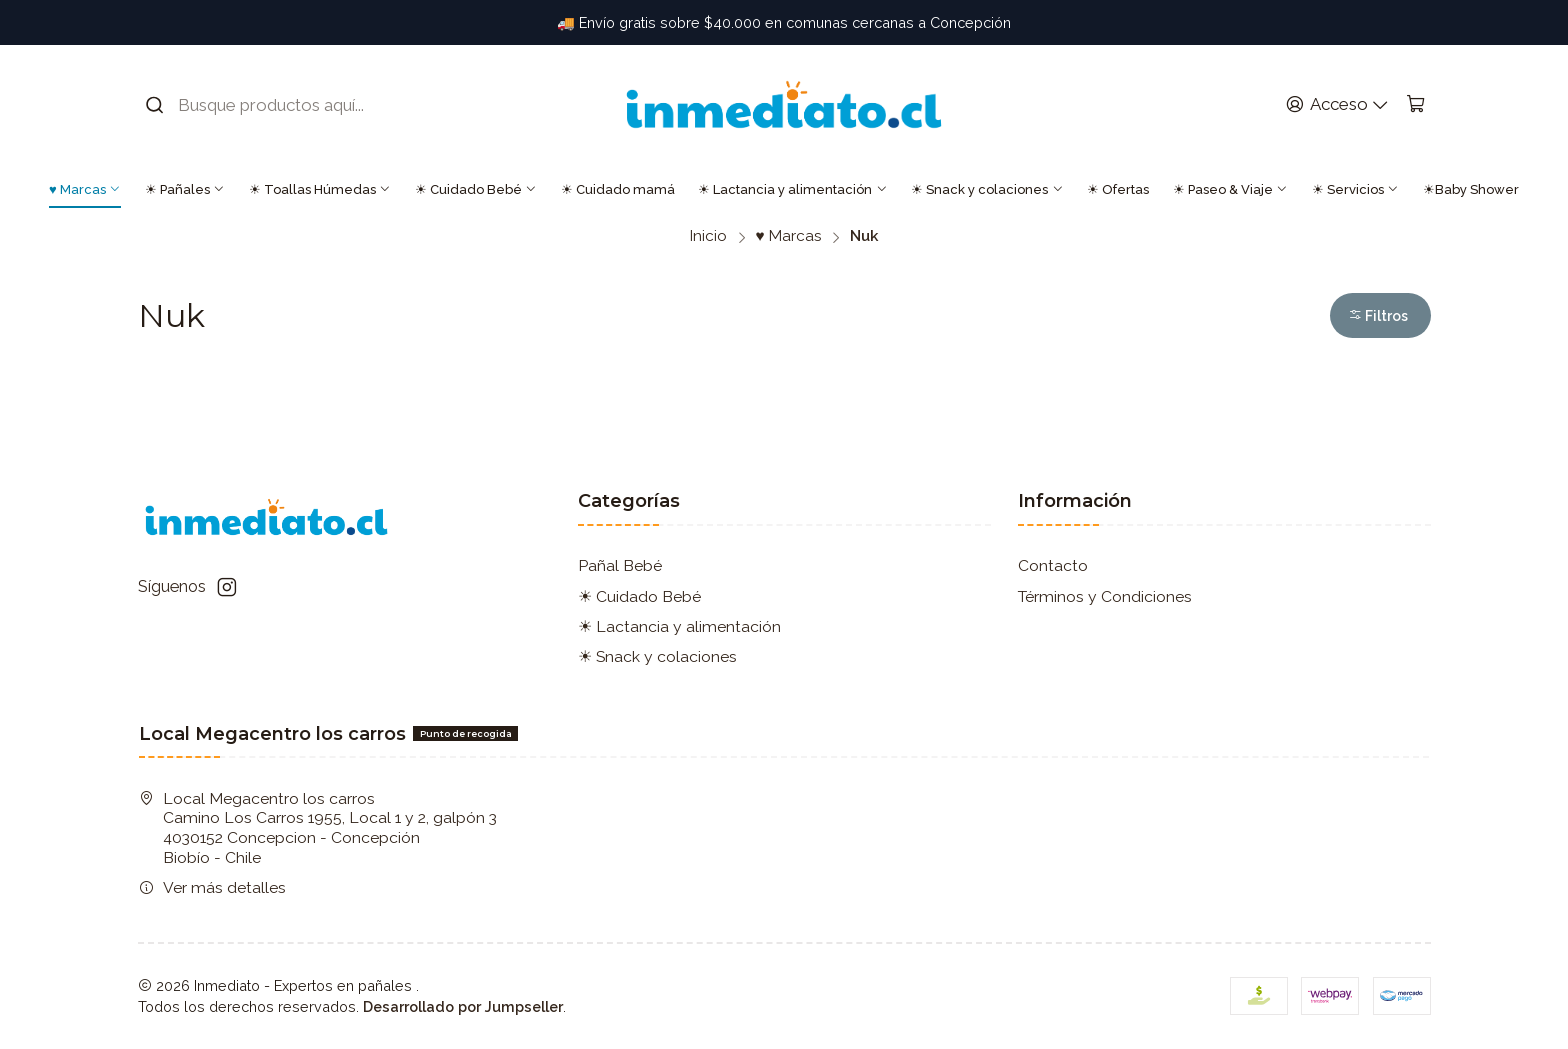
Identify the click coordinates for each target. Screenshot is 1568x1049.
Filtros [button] (1378, 316)
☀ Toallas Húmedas (320, 189)
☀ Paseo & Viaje (1230, 189)
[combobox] (269, 105)
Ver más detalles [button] (212, 887)
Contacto (1053, 565)
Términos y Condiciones (1105, 596)
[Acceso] (1337, 105)
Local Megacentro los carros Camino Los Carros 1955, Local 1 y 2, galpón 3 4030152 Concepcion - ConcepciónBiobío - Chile (318, 828)
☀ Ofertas (1118, 189)
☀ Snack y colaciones (987, 189)
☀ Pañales (185, 189)
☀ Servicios (1355, 189)
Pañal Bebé (620, 565)
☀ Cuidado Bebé (476, 189)
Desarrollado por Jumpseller (463, 1006)
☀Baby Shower (1471, 189)
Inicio (708, 236)
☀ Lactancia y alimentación (792, 189)
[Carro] (1415, 105)
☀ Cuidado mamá (618, 189)
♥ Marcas (85, 189)
